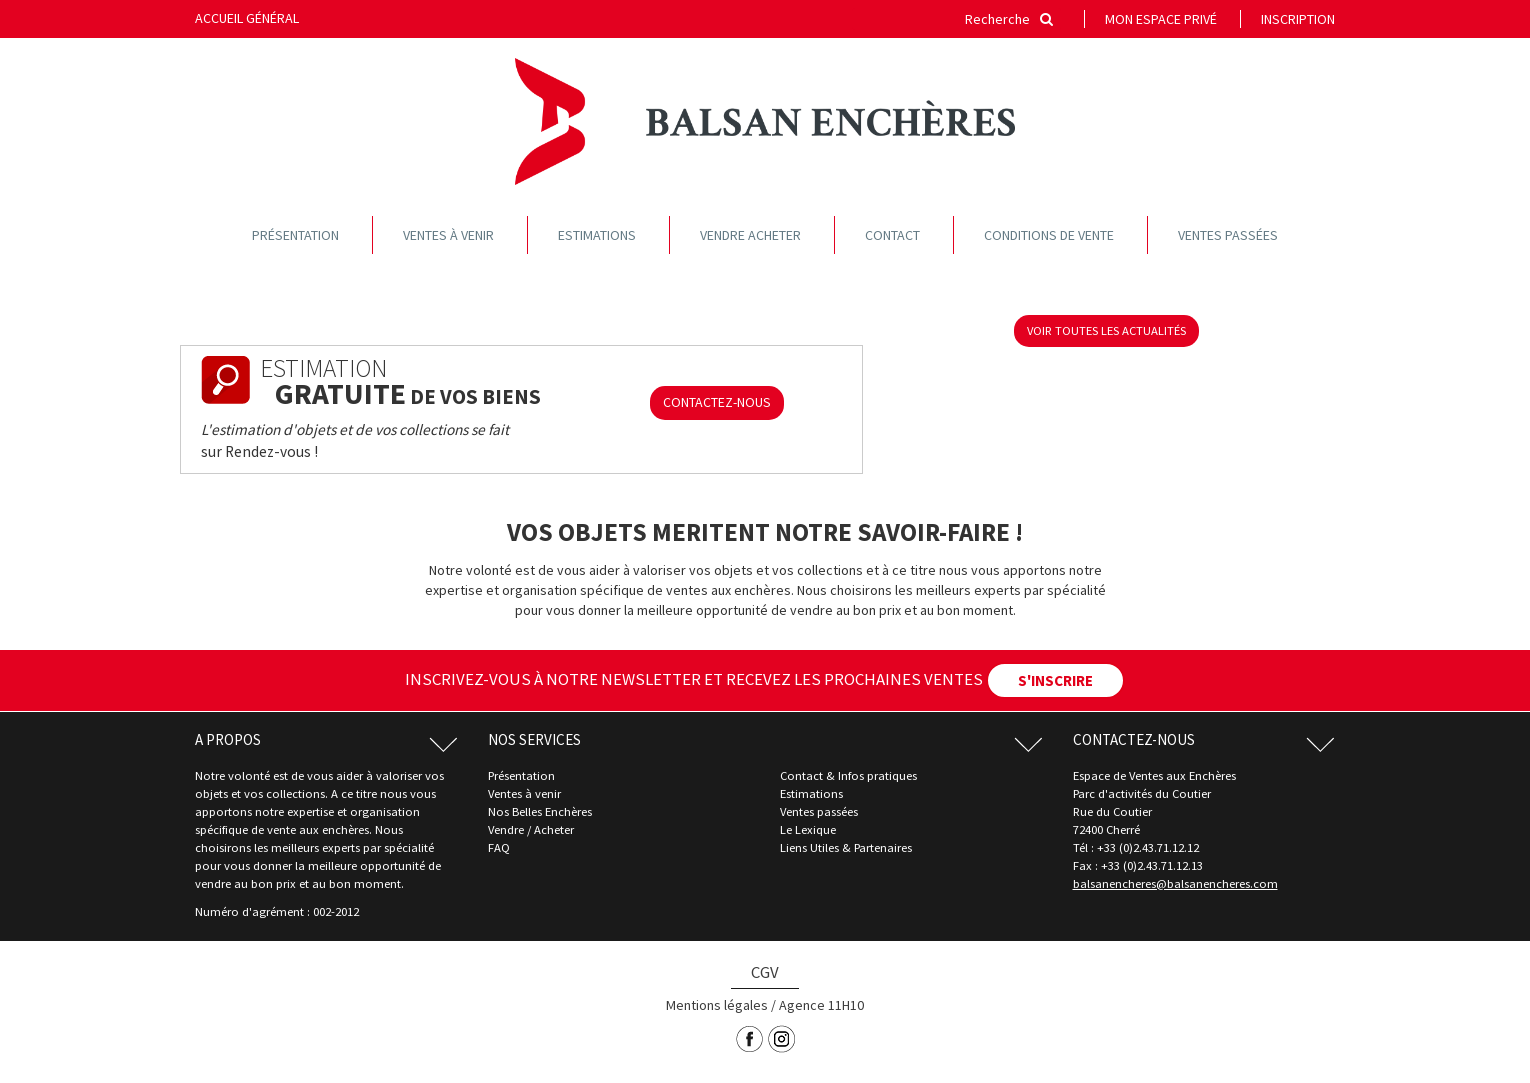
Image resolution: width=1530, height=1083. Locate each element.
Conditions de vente (1049, 235)
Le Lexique (808, 829)
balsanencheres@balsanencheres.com (1175, 883)
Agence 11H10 (821, 1005)
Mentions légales (717, 1005)
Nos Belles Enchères (540, 811)
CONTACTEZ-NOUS (717, 402)
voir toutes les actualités (1106, 330)
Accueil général (247, 18)
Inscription (1298, 19)
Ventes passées (1228, 235)
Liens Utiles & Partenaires (846, 847)
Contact (892, 235)
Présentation (295, 235)
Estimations (597, 235)
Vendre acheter (750, 235)
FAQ (499, 847)
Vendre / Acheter (531, 829)
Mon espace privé (1161, 19)
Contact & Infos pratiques (848, 775)
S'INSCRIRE (1055, 680)
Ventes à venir (448, 235)
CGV (765, 972)
